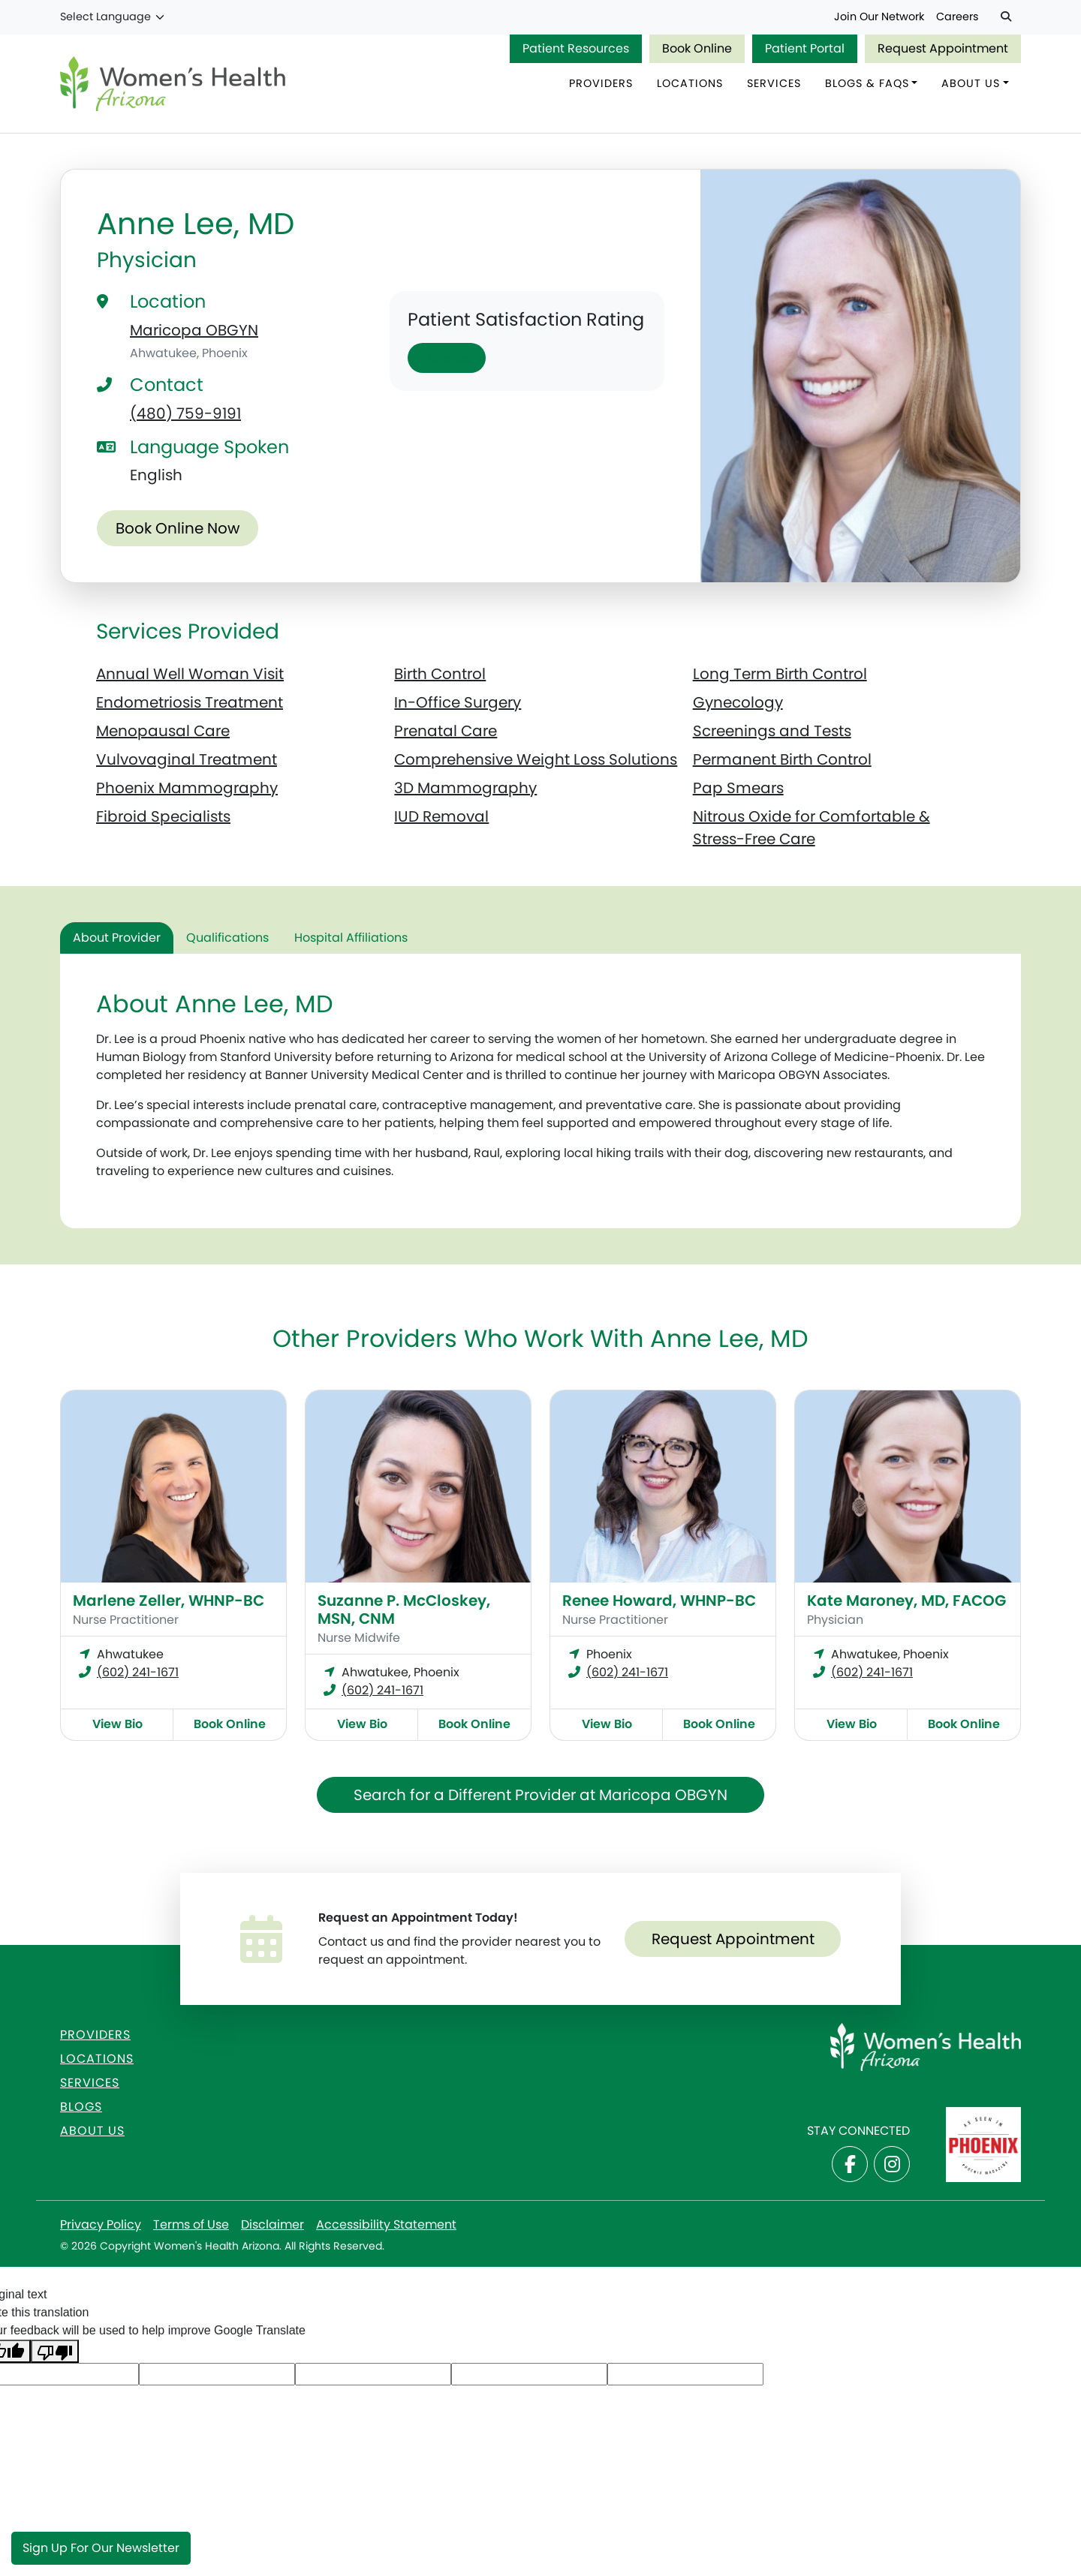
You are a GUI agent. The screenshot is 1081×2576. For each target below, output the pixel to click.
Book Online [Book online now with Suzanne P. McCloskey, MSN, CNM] (474, 1724)
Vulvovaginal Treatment (186, 760)
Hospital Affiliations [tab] (351, 938)
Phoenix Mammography (187, 788)
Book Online (697, 48)
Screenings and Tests (772, 731)
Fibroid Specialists (163, 817)
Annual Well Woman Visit (190, 674)
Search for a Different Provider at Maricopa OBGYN (540, 1795)
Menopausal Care (163, 731)
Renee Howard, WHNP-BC (659, 1601)
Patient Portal (805, 48)
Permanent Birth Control (782, 760)
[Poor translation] (55, 2352)
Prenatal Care (445, 731)
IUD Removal (441, 817)
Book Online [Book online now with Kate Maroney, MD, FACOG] (964, 1724)
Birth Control (440, 674)
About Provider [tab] (117, 938)
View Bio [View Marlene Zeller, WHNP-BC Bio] (117, 1724)
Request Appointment (943, 48)
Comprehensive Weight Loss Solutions (535, 760)
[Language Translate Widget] (113, 17)
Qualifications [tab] (227, 938)
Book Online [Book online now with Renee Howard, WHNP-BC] (719, 1724)
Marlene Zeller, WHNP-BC (168, 1601)
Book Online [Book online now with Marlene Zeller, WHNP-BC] (230, 1724)
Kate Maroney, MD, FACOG (906, 1601)
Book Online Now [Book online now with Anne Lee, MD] (177, 529)
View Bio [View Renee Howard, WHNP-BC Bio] (607, 1724)
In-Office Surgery (457, 703)
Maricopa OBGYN (194, 330)
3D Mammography (465, 788)
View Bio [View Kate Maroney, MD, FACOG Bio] (852, 1724)
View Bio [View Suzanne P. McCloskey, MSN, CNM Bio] (362, 1724)
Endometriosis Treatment (189, 703)
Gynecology (738, 703)
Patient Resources (575, 48)
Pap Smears (738, 788)
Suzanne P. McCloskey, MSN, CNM (404, 1610)
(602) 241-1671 (138, 1673)
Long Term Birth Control (780, 674)
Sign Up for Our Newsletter (101, 2547)
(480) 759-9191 (185, 414)
